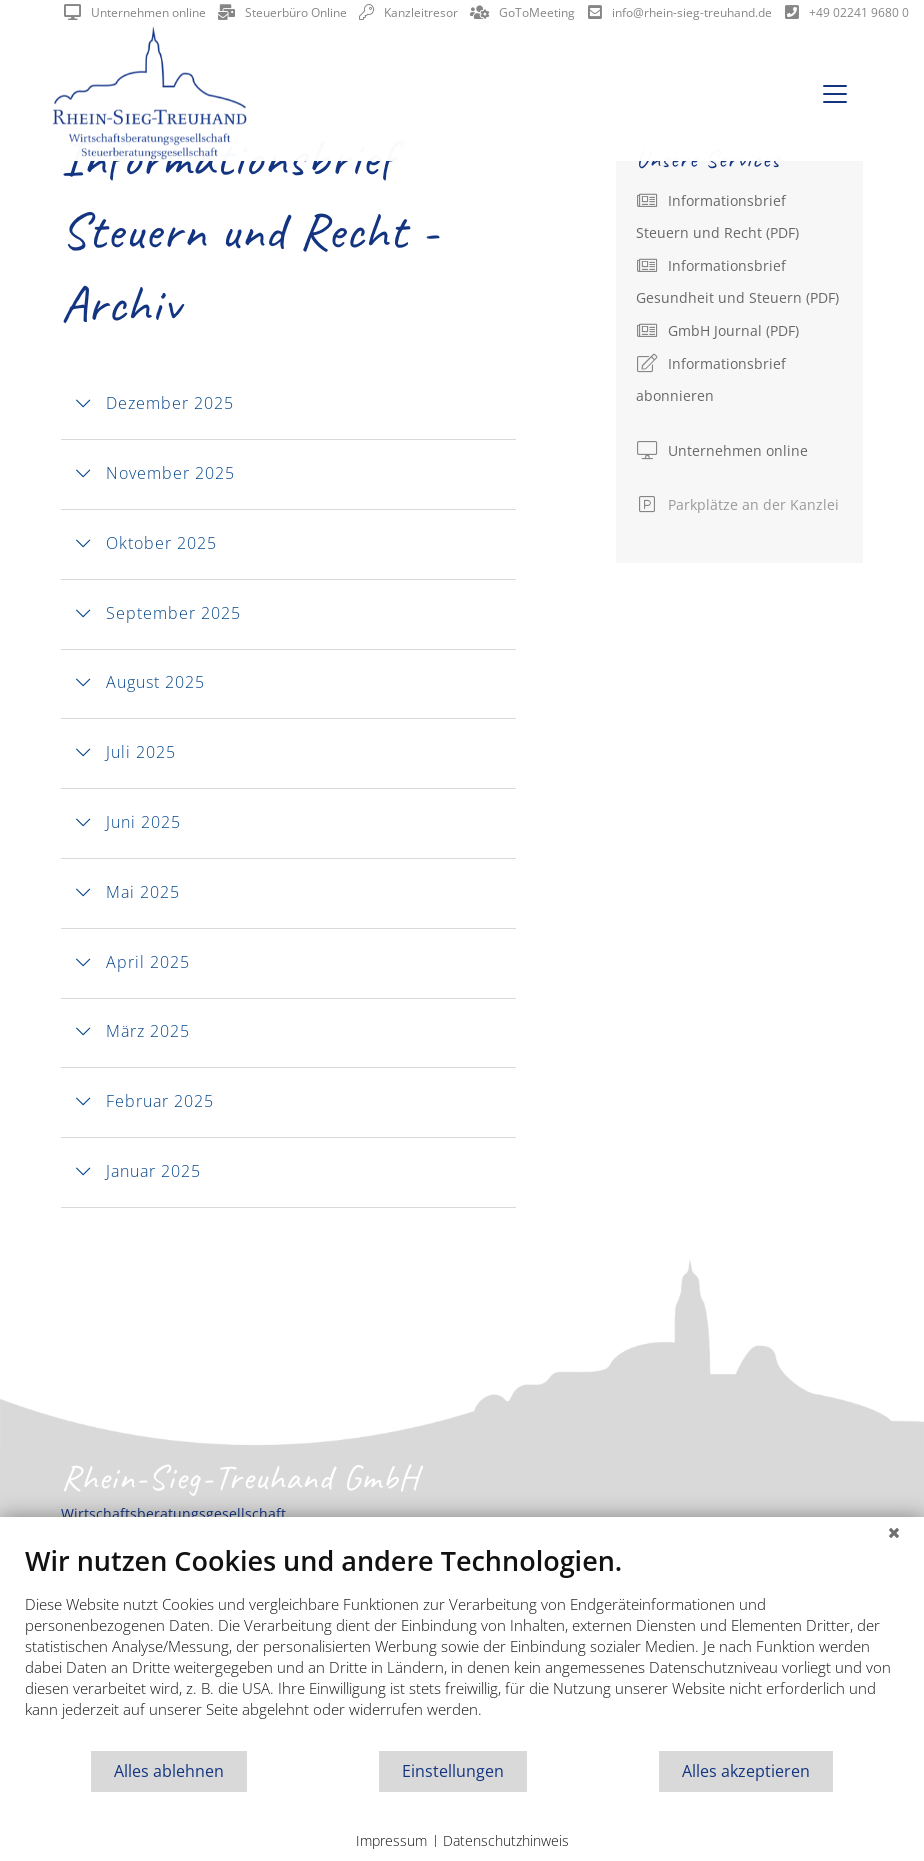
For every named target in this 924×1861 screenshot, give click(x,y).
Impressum (391, 1840)
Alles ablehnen (169, 1771)
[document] (462, 1646)
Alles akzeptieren (746, 1771)
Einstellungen (453, 1771)
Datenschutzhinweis (506, 1840)
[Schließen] (894, 1532)
